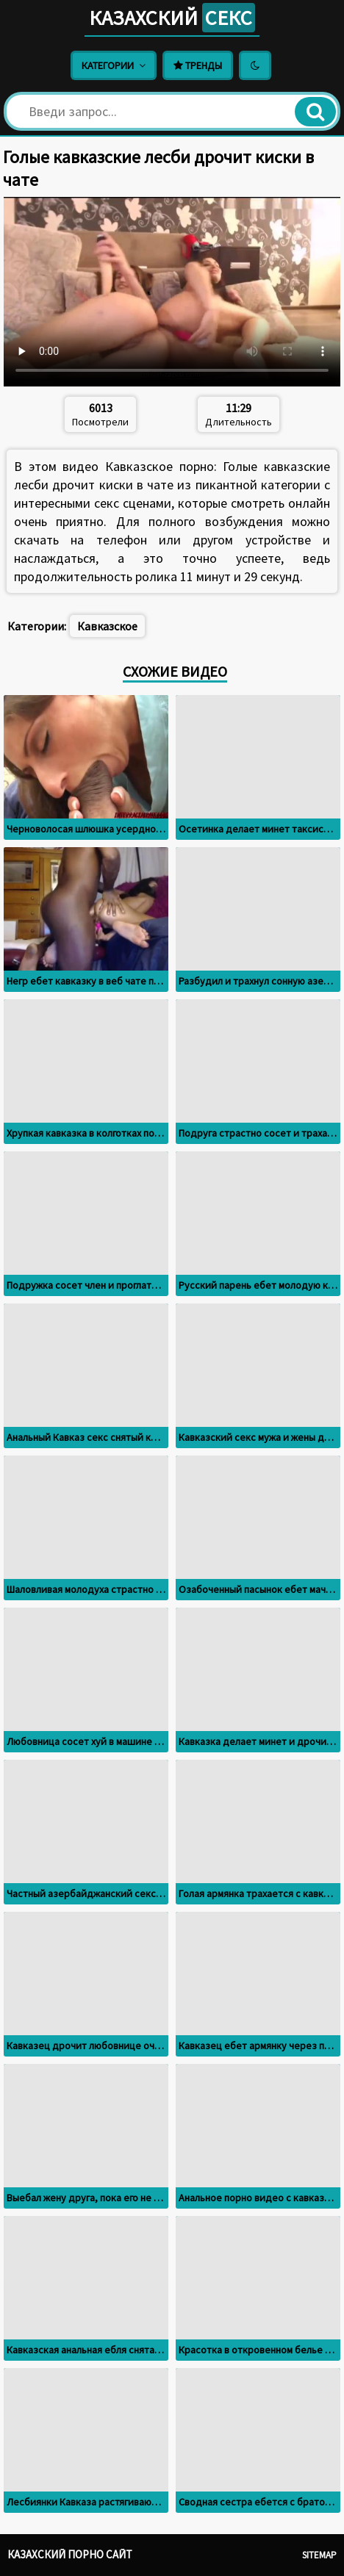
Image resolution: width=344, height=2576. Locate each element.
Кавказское (107, 626)
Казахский (172, 17)
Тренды (197, 65)
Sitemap (319, 2555)
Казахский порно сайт (69, 2554)
